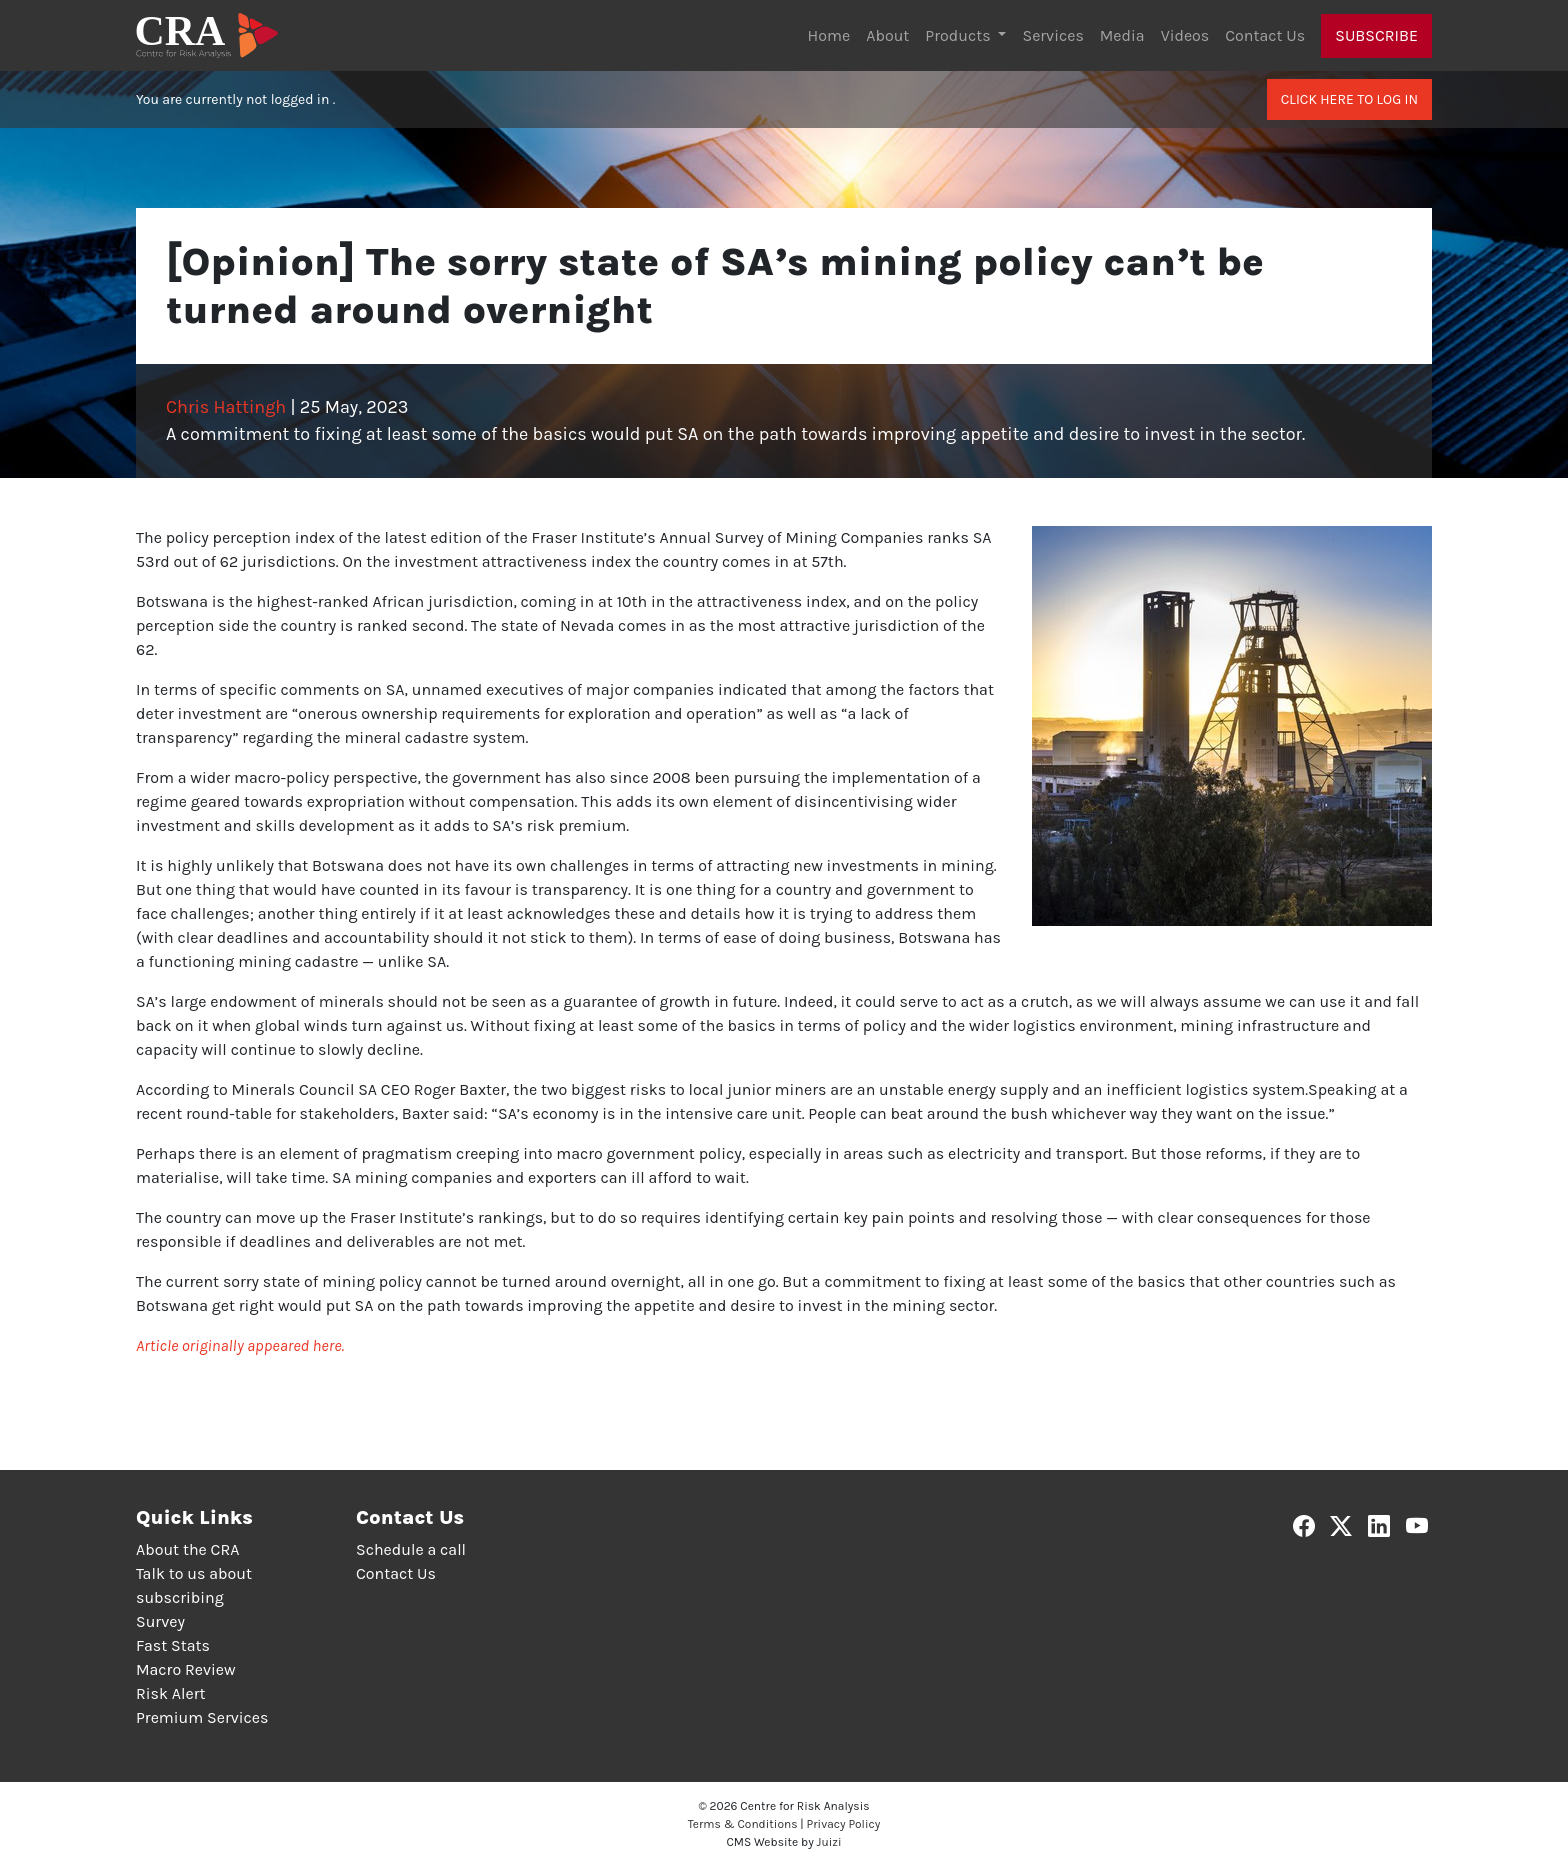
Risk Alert (170, 1693)
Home (829, 35)
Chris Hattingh (226, 407)
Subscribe (1376, 35)
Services (1052, 35)
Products (959, 35)
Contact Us (1265, 35)
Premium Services (202, 1717)
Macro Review (186, 1669)
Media (1122, 35)
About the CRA (187, 1549)
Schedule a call (411, 1549)
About (887, 35)
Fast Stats (173, 1645)
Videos (1185, 35)
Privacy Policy (844, 1824)
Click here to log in (1349, 99)
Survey (160, 1621)
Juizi (829, 1842)
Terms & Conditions (743, 1824)
